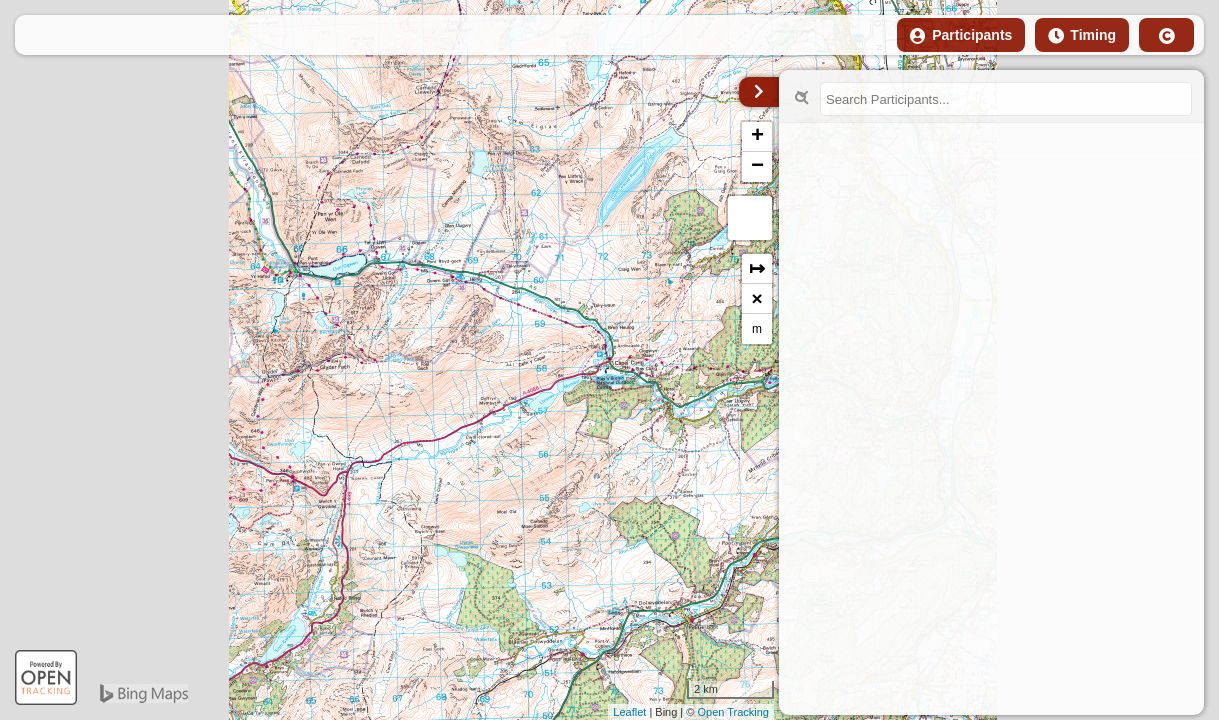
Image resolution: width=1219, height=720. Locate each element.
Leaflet (629, 712)
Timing (1082, 35)
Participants (961, 35)
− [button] (757, 167)
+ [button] (757, 137)
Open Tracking (733, 712)
